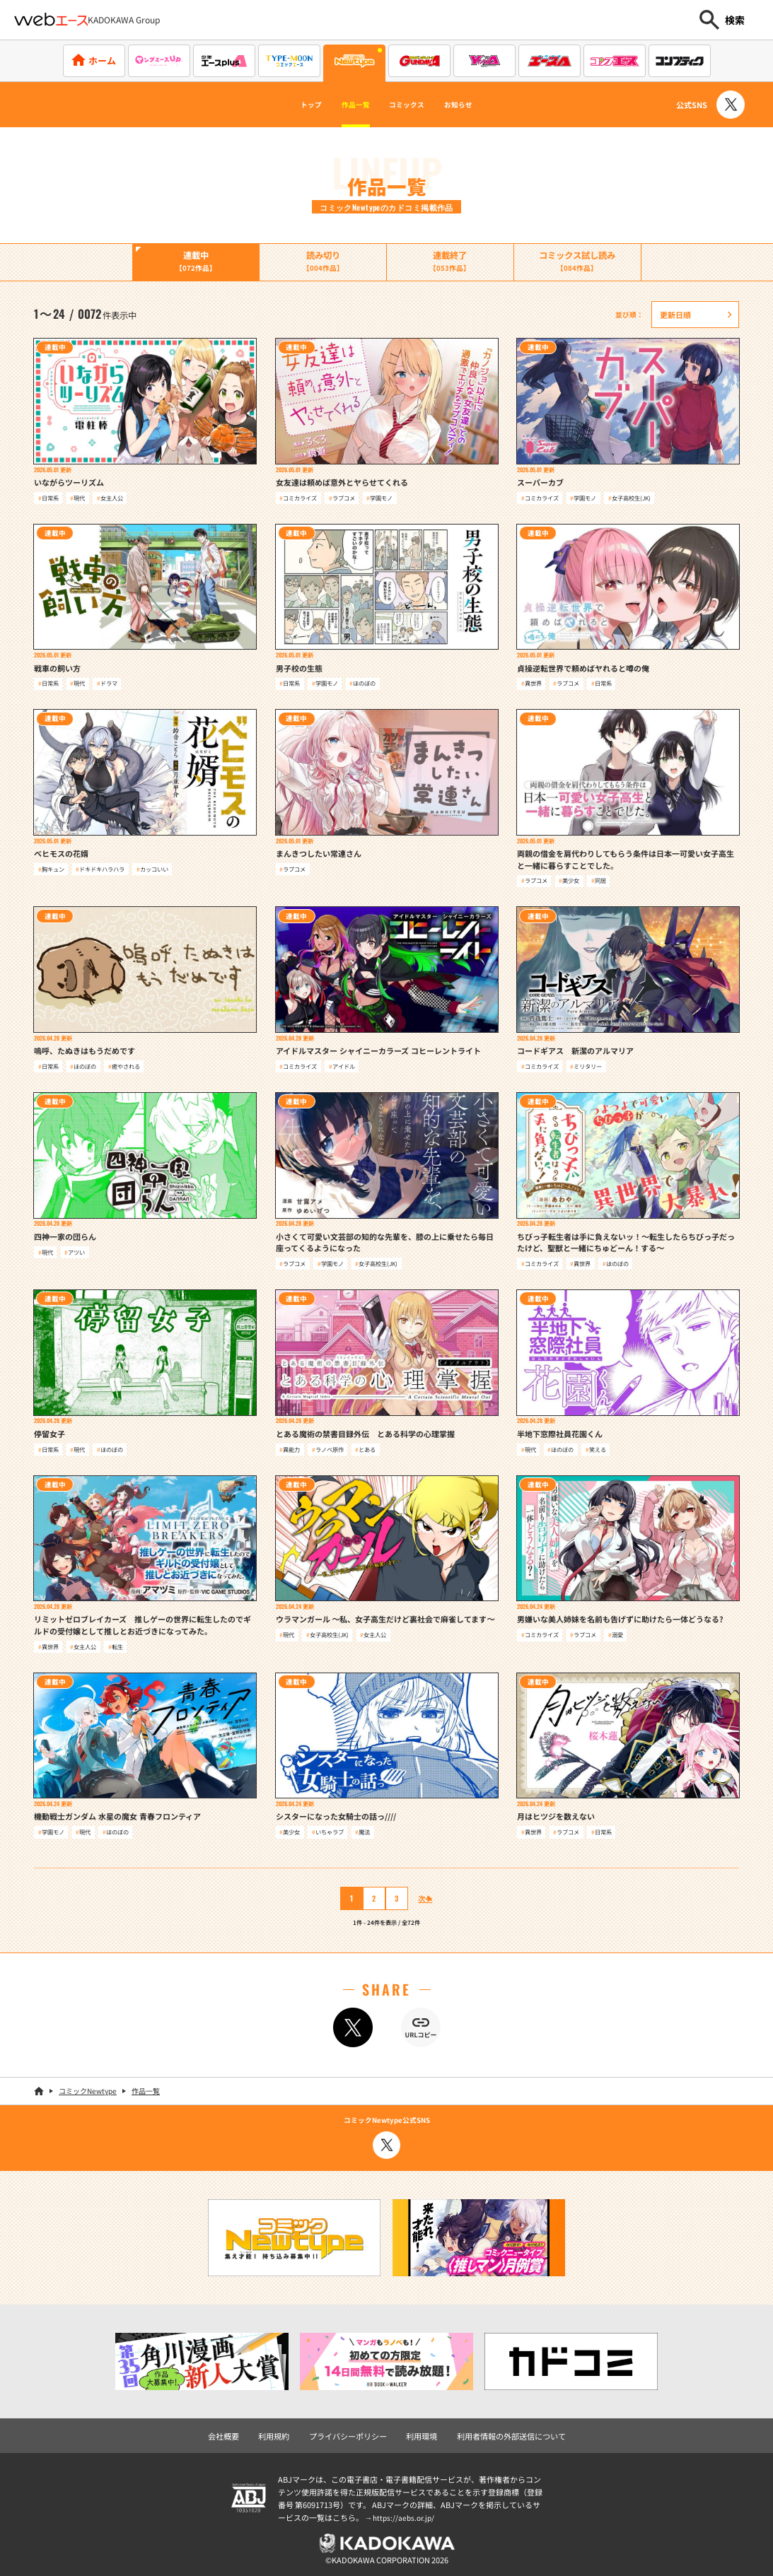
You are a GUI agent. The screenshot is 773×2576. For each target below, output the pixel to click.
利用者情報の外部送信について (503, 2432)
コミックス (413, 104)
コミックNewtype (88, 2088)
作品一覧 (343, 104)
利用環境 (420, 2432)
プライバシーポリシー (351, 2432)
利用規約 (282, 2432)
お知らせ (483, 104)
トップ (284, 104)
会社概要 (235, 2432)
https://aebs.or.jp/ (405, 2513)
